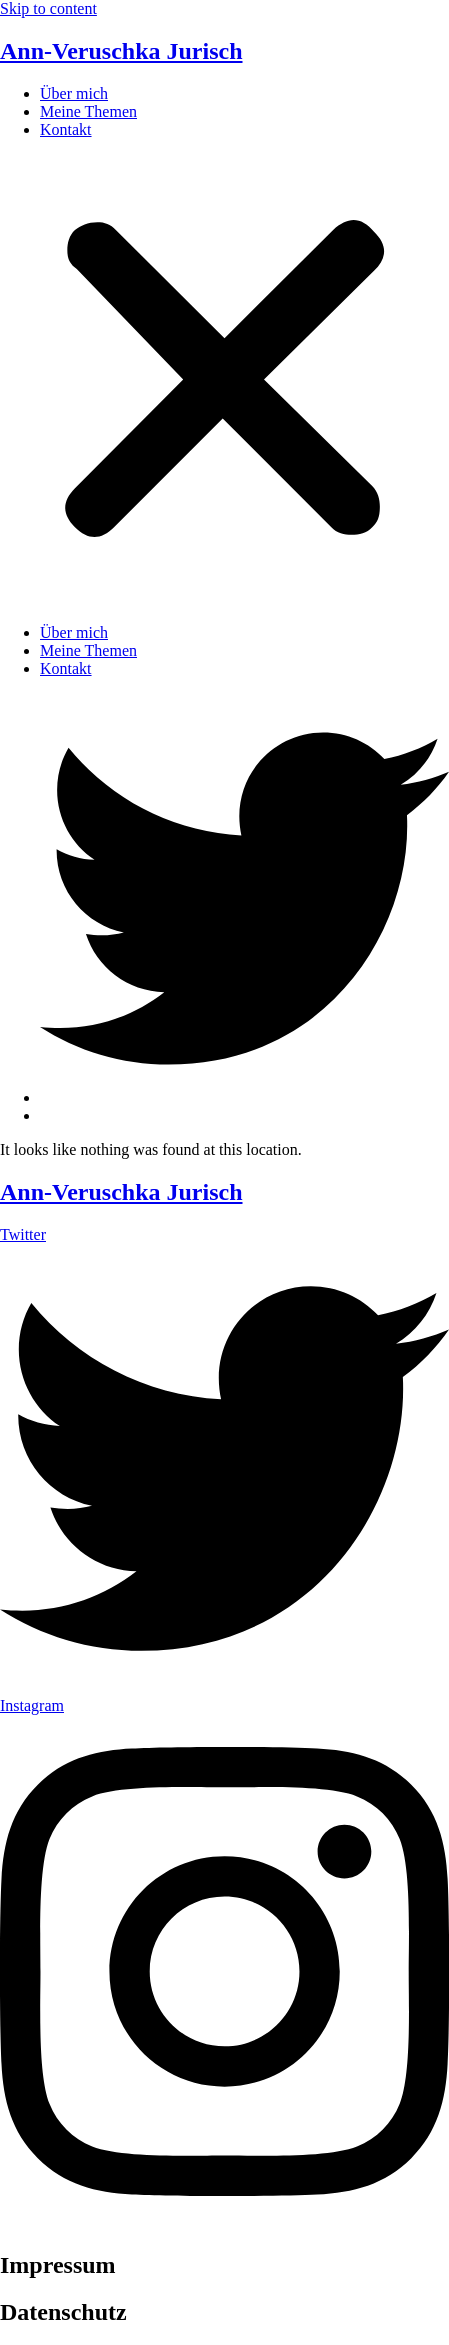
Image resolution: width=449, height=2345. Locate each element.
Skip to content (48, 8)
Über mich (74, 93)
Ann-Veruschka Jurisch (121, 51)
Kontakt (66, 129)
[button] (224, 381)
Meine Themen (88, 111)
